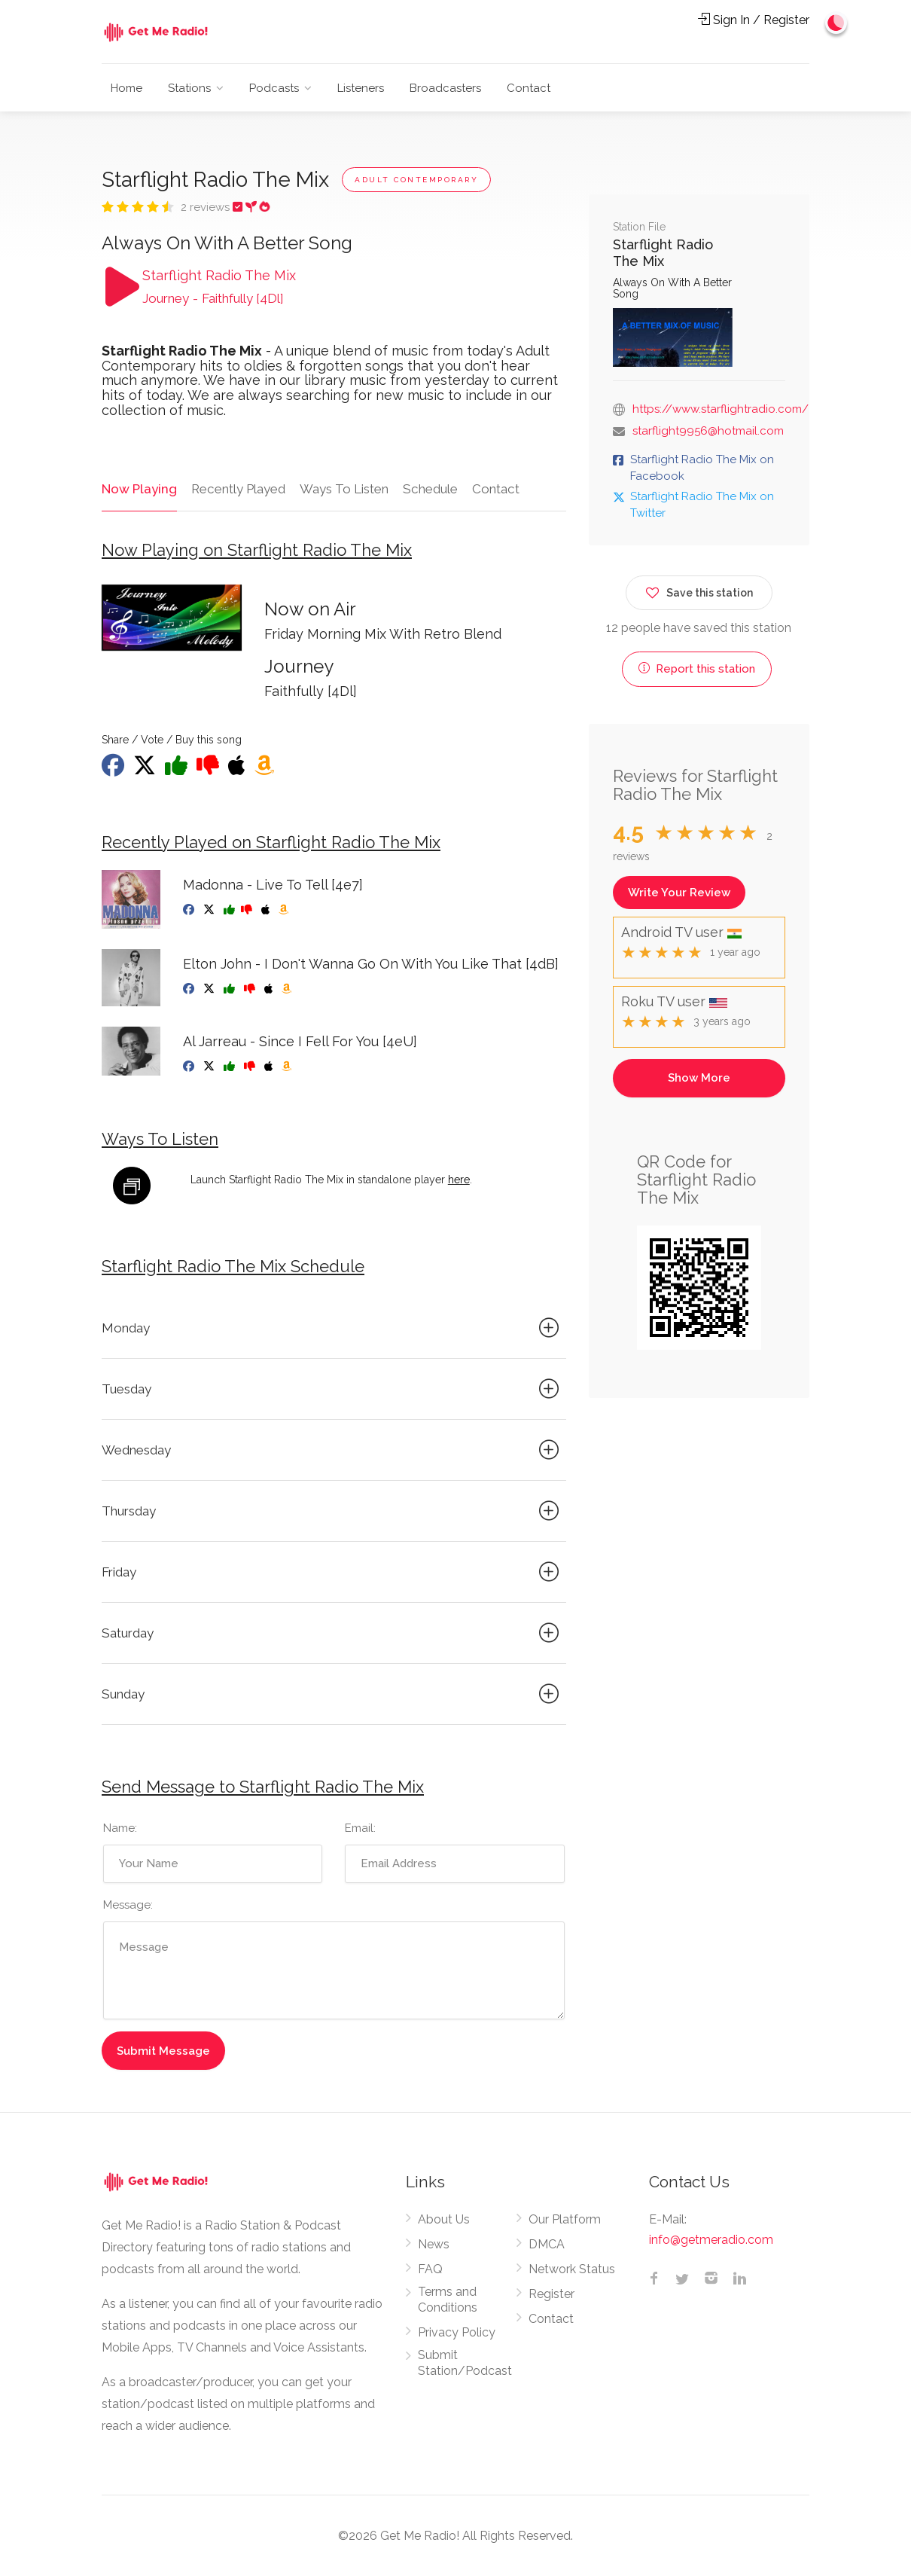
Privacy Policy (456, 2332)
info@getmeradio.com (711, 2240)
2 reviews (207, 207)
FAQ (430, 2269)
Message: (128, 1905)
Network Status (572, 2269)
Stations (189, 88)
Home (126, 88)
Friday (332, 1572)
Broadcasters (445, 88)
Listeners (360, 88)
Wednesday (332, 1450)
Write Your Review (679, 892)
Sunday (332, 1694)
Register (551, 2294)
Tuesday (332, 1389)
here (459, 1180)
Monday (332, 1328)
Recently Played (236, 488)
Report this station (696, 669)
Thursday (332, 1511)
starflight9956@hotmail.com (708, 431)
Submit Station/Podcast (465, 2363)
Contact (528, 88)
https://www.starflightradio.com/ (720, 409)
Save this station (699, 590)
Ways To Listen (341, 488)
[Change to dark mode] (836, 22)
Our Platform (565, 2219)
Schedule (428, 488)
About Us (444, 2219)
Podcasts (274, 88)
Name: (120, 1828)
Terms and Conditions (447, 2300)
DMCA (547, 2244)
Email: (360, 1828)
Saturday (332, 1633)
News (433, 2244)
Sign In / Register (753, 20)
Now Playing (138, 488)
